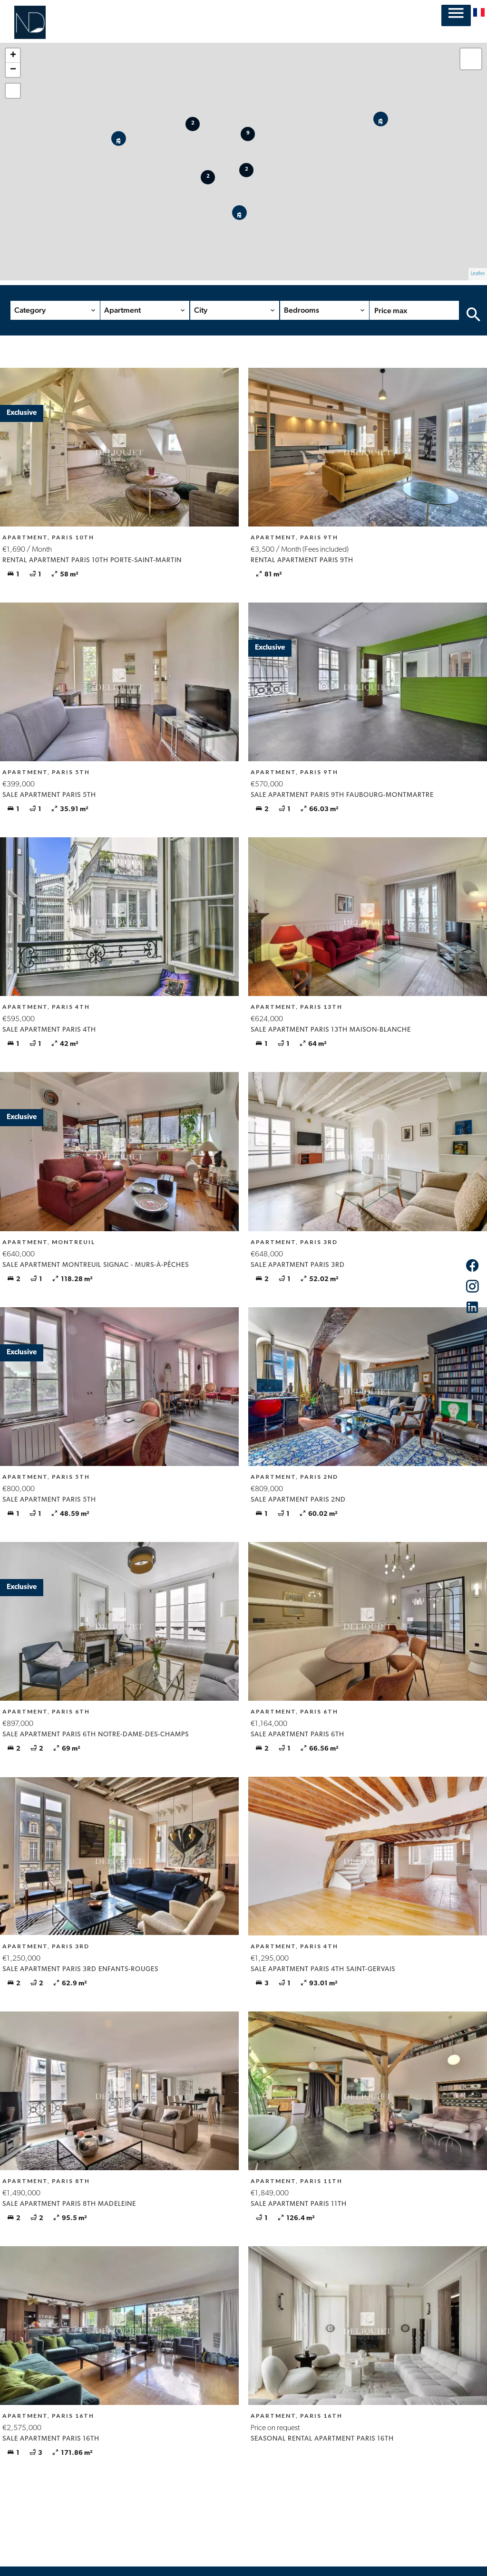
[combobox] (55, 310)
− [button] (13, 70)
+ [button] (13, 55)
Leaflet (478, 274)
